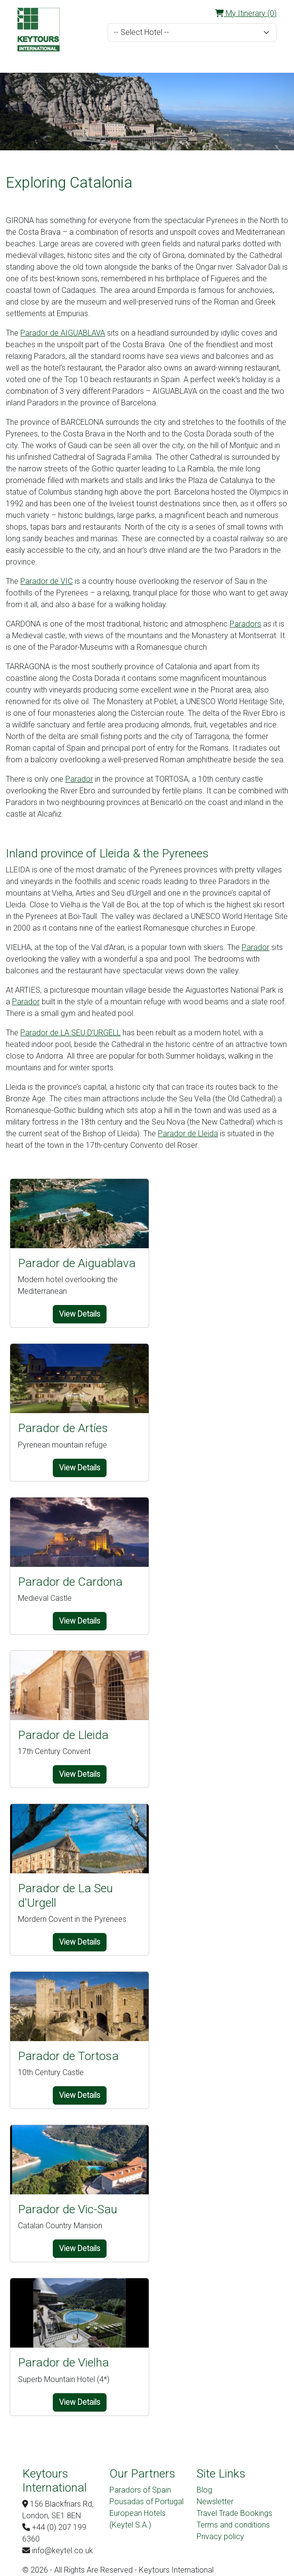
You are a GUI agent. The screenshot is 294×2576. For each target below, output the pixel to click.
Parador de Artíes (63, 1428)
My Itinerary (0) (246, 13)
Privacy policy (220, 2536)
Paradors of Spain (140, 2490)
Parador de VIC (46, 581)
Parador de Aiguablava (77, 1263)
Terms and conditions (233, 2524)
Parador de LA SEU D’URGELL (70, 1032)
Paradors (245, 623)
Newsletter (215, 2501)
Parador (79, 779)
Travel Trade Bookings (234, 2513)
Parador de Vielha (63, 2362)
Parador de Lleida (188, 1133)
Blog (204, 2490)
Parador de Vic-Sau (67, 2209)
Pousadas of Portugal (146, 2501)
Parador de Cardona (70, 1582)
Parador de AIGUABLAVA (62, 333)
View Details (79, 1314)
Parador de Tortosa (68, 2056)
